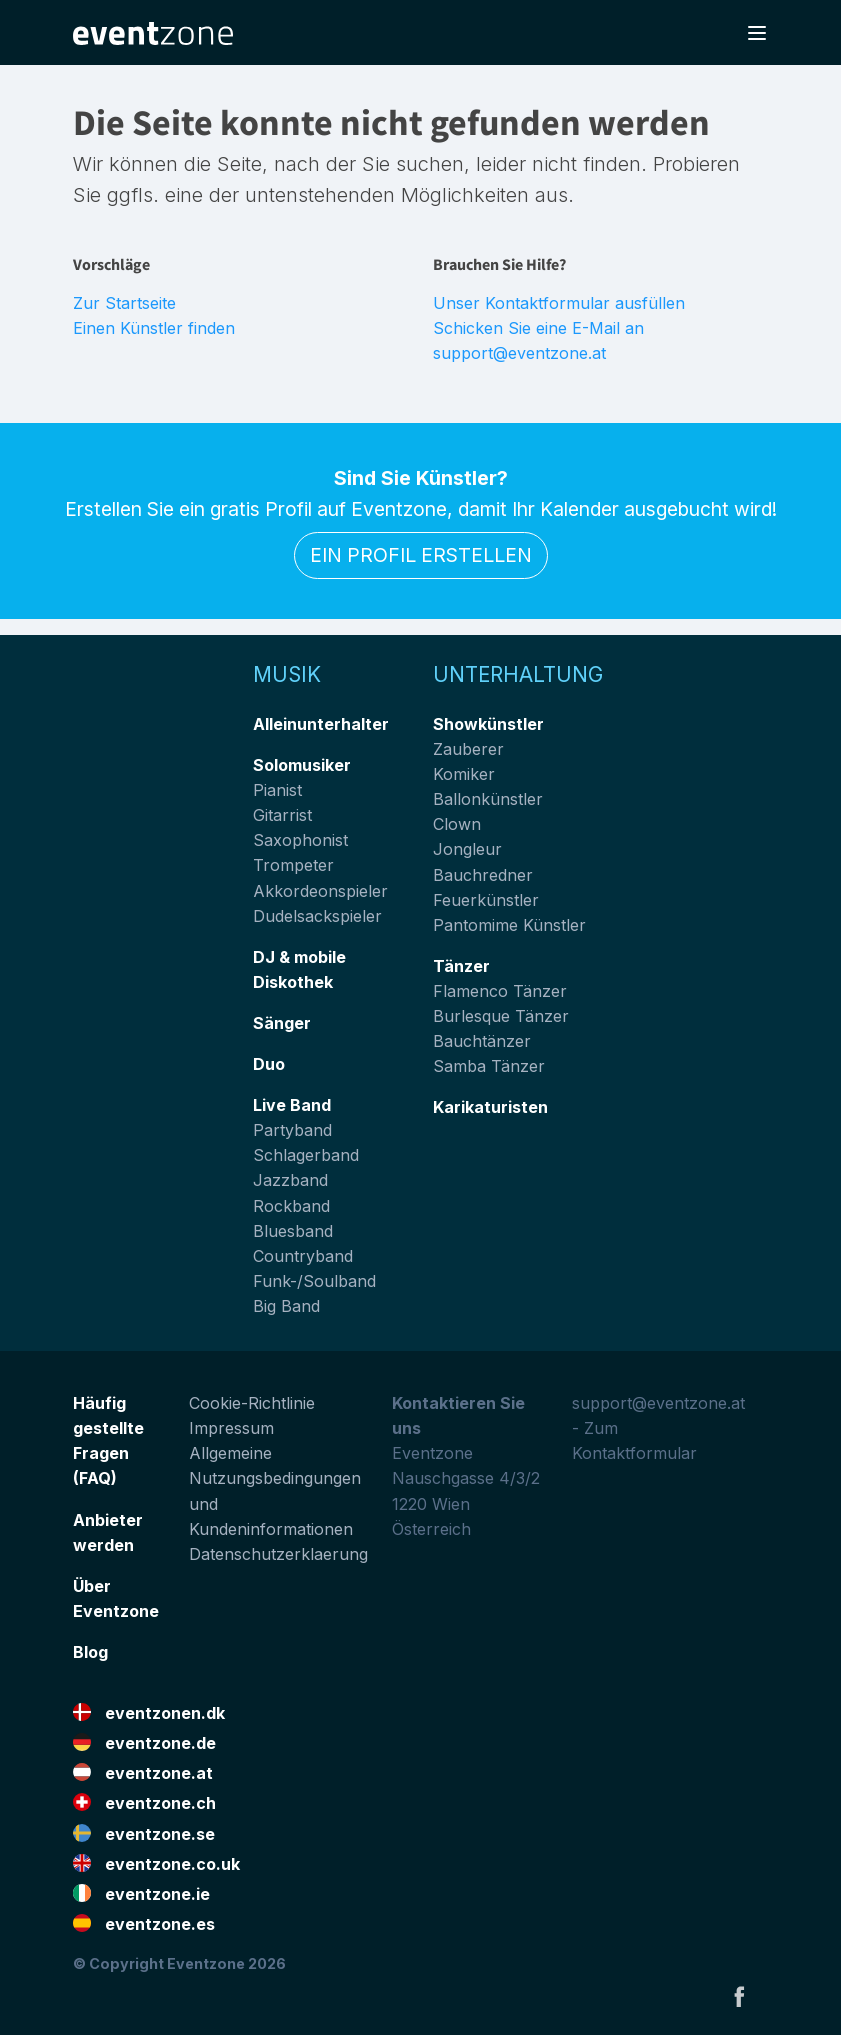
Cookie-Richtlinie (252, 1403)
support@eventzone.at (658, 1403)
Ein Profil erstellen (421, 555)
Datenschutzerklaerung (278, 1554)
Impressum (231, 1428)
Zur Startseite (124, 303)
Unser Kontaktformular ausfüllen (559, 303)
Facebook (739, 1996)
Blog (90, 1652)
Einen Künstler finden (154, 328)
